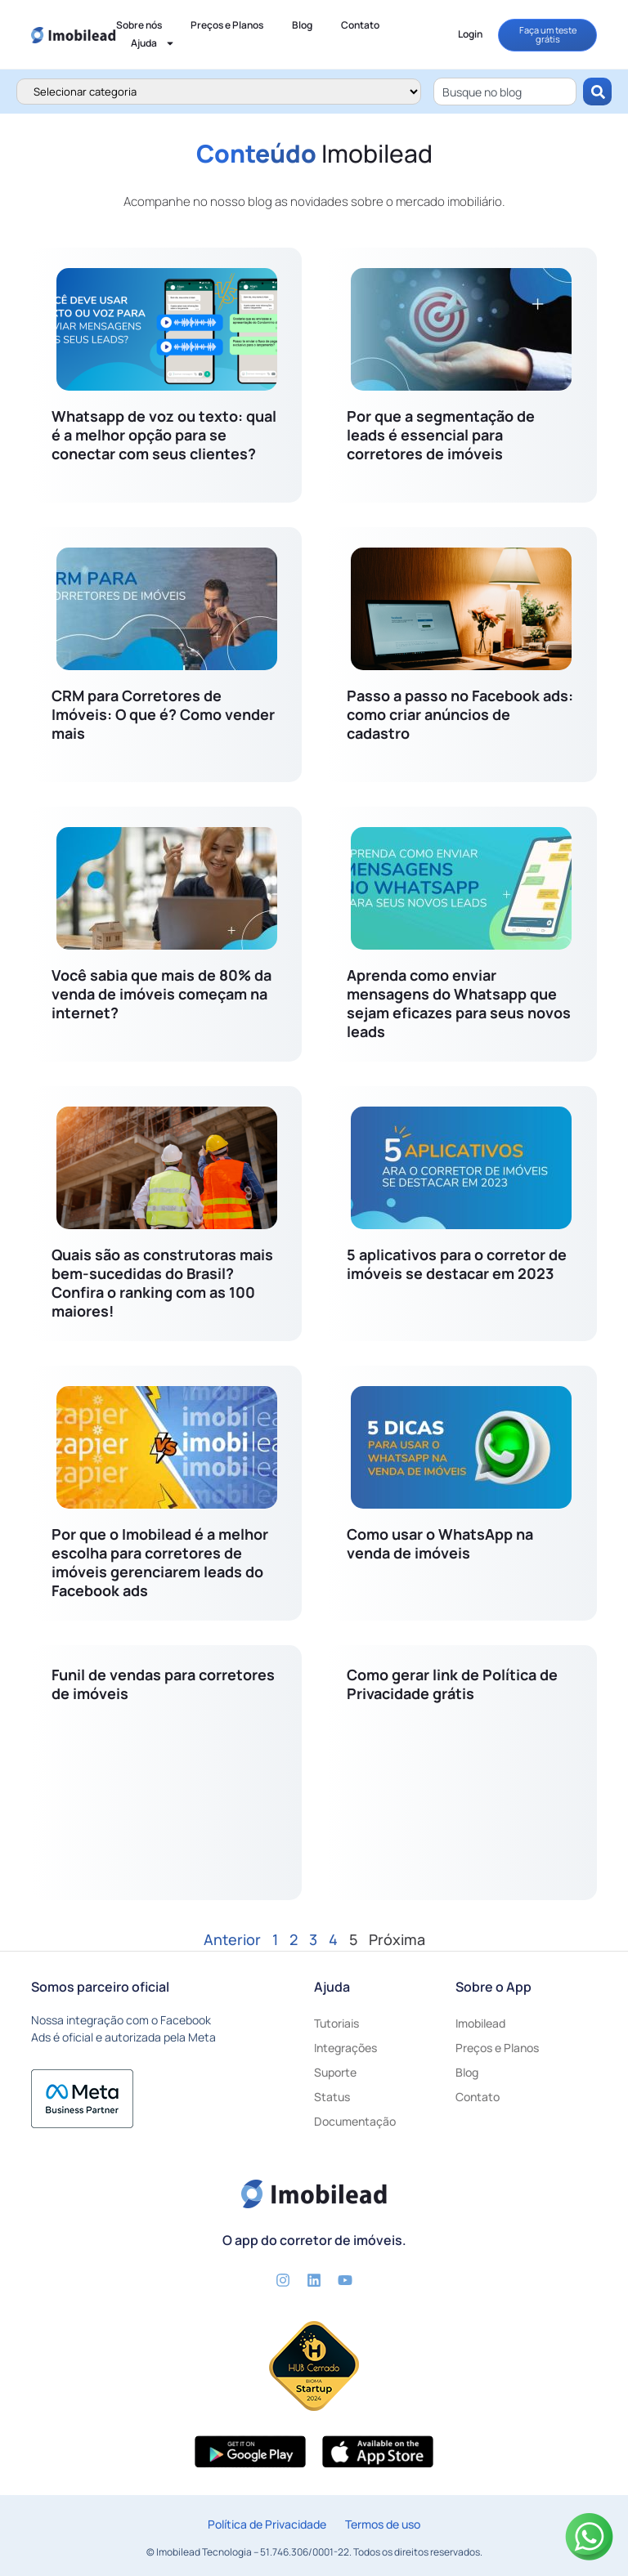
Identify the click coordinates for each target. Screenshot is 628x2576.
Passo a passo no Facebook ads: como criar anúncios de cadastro (460, 714)
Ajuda (153, 43)
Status (332, 2096)
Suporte (335, 2072)
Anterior (232, 1939)
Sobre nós (139, 25)
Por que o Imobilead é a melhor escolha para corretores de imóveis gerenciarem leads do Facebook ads (160, 1562)
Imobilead (480, 2023)
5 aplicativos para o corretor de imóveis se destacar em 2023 (457, 1264)
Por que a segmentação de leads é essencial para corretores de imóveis (441, 434)
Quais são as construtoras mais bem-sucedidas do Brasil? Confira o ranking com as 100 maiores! (162, 1283)
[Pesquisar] (597, 91)
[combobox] (504, 91)
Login (470, 34)
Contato (360, 25)
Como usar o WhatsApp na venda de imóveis (440, 1543)
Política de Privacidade (267, 2524)
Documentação (355, 2121)
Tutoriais (336, 2023)
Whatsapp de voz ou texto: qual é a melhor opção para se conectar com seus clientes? (164, 434)
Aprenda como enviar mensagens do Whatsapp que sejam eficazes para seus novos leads (459, 1003)
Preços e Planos (227, 25)
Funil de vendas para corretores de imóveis (163, 1684)
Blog (302, 25)
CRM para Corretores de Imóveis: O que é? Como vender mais (163, 714)
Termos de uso (382, 2524)
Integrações (345, 2047)
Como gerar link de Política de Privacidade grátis (452, 1684)
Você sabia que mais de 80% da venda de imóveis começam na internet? (161, 993)
